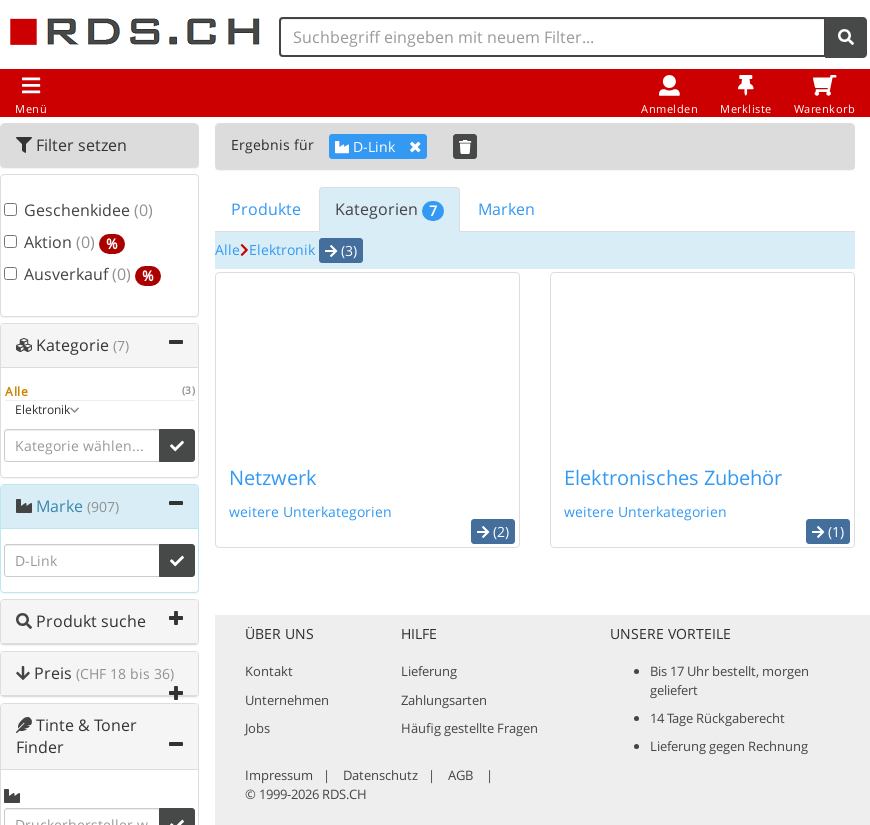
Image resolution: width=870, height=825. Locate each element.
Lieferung (429, 671)
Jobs (257, 728)
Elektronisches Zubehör (673, 477)
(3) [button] (341, 250)
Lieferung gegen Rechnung (729, 746)
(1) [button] (828, 531)
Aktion (63, 243)
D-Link (378, 146)
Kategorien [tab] (389, 209)
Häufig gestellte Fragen (469, 728)
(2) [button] (493, 531)
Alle (227, 249)
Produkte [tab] (266, 209)
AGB (460, 775)
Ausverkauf (63, 275)
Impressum (279, 775)
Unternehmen (287, 700)
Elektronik (282, 249)
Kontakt (269, 671)
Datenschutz (380, 775)
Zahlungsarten (444, 700)
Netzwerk (273, 477)
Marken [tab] (506, 209)
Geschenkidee (63, 211)
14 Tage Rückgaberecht (717, 718)
